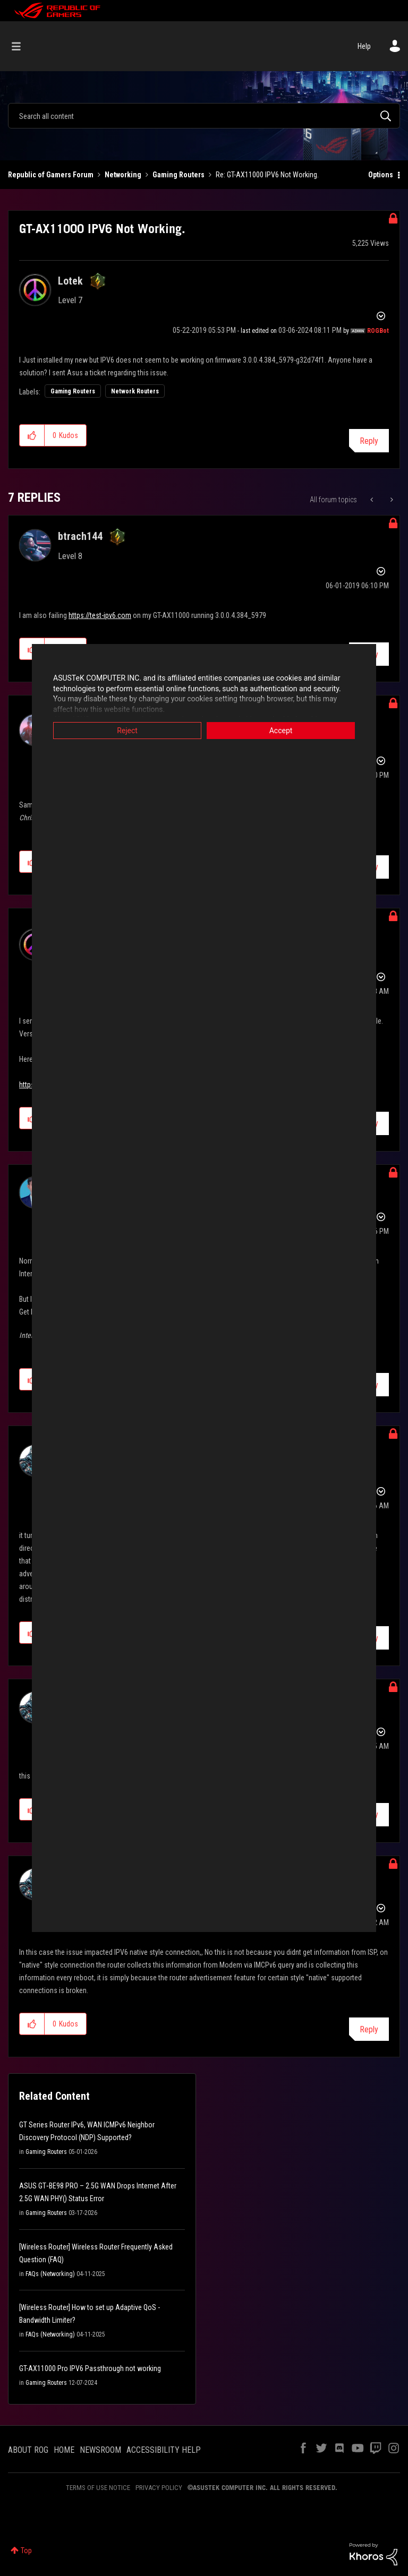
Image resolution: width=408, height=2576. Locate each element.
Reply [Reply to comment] (369, 2029)
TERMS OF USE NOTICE (98, 2488)
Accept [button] (281, 730)
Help (364, 46)
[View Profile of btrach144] (80, 536)
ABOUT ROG (28, 2450)
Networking (123, 174)
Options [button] (380, 174)
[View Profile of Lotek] (70, 280)
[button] (32, 435)
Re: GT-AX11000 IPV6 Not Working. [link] (267, 174)
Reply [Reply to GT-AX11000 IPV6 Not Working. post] (369, 441)
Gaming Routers (178, 174)
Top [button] (26, 2550)
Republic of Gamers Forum (51, 174)
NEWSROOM (100, 2450)
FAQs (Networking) (50, 2274)
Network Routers (135, 391)
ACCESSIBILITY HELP (163, 2450)
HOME (64, 2450)
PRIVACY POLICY (158, 2488)
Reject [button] (127, 730)
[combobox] (204, 115)
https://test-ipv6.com (100, 615)
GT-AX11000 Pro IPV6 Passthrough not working (90, 2368)
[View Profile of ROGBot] (378, 330)
